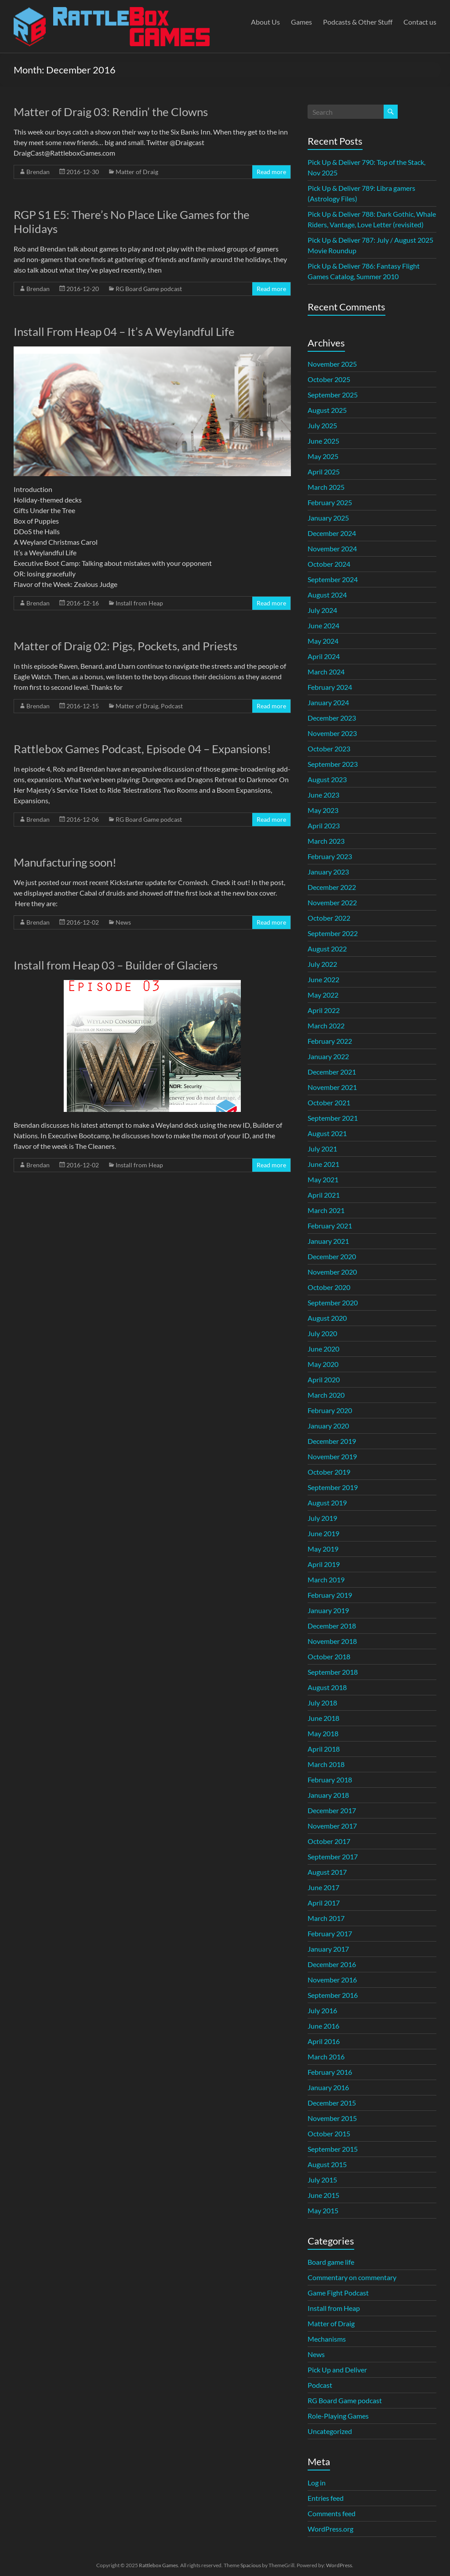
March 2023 (326, 841)
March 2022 (326, 1025)
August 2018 (327, 1687)
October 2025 (329, 379)
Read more (271, 171)
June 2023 (323, 795)
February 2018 (330, 1779)
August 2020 (327, 1318)
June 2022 (323, 979)
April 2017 (324, 1902)
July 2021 (322, 1148)
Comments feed (332, 2513)
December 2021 (332, 1072)
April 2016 (324, 2041)
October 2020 (329, 1287)
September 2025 (333, 394)
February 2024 (330, 687)
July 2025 (322, 425)
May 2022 (323, 995)
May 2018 (323, 1733)
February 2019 (330, 1595)
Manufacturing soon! (65, 862)
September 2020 (333, 1302)
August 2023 (327, 779)
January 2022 (328, 1056)
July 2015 (322, 2179)
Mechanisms (327, 2339)
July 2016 (322, 2010)
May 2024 (323, 641)
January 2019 (328, 1610)
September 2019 (333, 1487)
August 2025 (327, 410)
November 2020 (332, 1272)
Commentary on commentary (352, 2277)
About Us (265, 22)
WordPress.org (330, 2529)
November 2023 (332, 733)
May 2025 (323, 456)
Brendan (38, 171)
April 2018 (324, 1749)
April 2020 (324, 1379)
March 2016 (326, 2056)
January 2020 (328, 1425)
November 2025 (332, 364)
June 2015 (323, 2195)
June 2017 (323, 1887)
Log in (317, 2482)
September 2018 (333, 1672)
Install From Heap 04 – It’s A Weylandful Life (124, 331)
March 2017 (326, 1918)
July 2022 (322, 964)
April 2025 (324, 471)
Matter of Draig (137, 171)
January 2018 (328, 1795)
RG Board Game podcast (149, 288)
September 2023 (333, 764)
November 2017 (332, 1826)
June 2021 (323, 1164)
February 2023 (330, 856)
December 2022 (332, 887)
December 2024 (332, 533)
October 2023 (329, 748)
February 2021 (330, 1225)
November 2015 (332, 2118)
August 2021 (327, 1133)
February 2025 (330, 502)
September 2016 (333, 1995)
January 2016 (328, 2087)
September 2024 (333, 579)
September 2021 (333, 1118)
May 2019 (323, 1549)
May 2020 (323, 1364)
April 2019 (324, 1564)
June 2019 (323, 1533)
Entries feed (326, 2498)
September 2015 (333, 2149)
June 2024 (323, 625)
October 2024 (329, 564)
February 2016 (330, 2072)
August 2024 (327, 594)
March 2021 (326, 1210)
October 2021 (329, 1102)
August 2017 (327, 1872)
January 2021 (328, 1241)
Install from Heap (139, 603)
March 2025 (326, 487)
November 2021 (332, 1087)
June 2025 (323, 441)
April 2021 (324, 1195)
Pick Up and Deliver (337, 2369)
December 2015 (332, 2103)
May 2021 (323, 1179)
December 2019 (332, 1441)
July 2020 (322, 1333)
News (123, 922)
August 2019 (327, 1502)
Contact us (419, 22)
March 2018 (326, 1764)
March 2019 (326, 1579)
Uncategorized (330, 2431)
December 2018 (332, 1625)
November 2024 (332, 548)
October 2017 (329, 1841)
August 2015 (327, 2164)
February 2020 (330, 1410)
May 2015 (323, 2210)
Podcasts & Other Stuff (357, 22)
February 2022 (330, 1041)
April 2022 (324, 1010)
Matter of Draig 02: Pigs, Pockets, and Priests (125, 646)
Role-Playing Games (338, 2416)
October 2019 (329, 1472)
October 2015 (329, 2133)
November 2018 (332, 1641)
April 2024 (324, 656)
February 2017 (330, 1933)
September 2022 (333, 933)
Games (301, 22)
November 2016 (332, 1979)
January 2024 (328, 702)
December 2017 (332, 1810)
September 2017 (333, 1856)
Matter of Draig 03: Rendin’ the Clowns (111, 112)
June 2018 (323, 1718)
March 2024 (326, 671)
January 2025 (328, 518)
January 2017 (328, 1949)
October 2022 (329, 918)
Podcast (172, 706)
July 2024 (322, 610)
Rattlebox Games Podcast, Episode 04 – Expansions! (142, 749)
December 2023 (332, 718)
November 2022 (332, 902)
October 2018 (329, 1656)
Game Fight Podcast (338, 2292)
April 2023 (324, 825)
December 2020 (332, 1256)
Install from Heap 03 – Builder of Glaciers (116, 965)
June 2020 (323, 1348)
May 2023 (323, 810)
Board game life (331, 2262)
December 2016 (332, 1964)
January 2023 (328, 871)
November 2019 (332, 1456)
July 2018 (322, 1702)
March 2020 (326, 1395)
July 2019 (322, 1518)
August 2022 (327, 948)
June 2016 (323, 2026)
